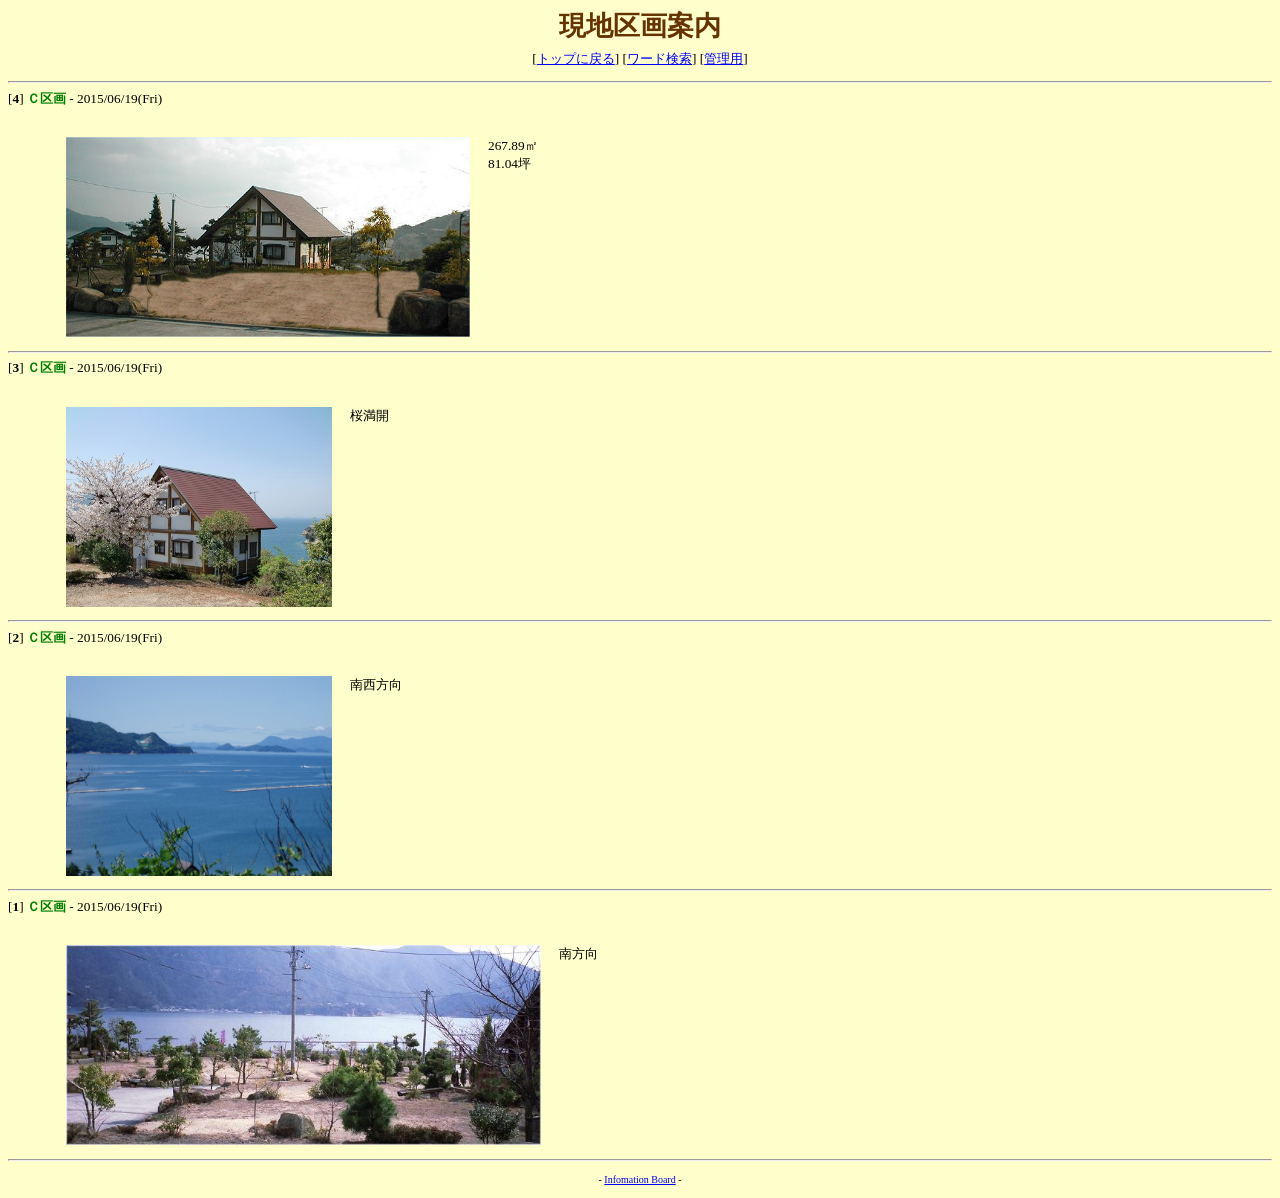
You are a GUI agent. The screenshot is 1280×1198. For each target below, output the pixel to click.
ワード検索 (659, 58)
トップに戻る (576, 58)
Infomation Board (639, 1179)
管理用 (723, 58)
